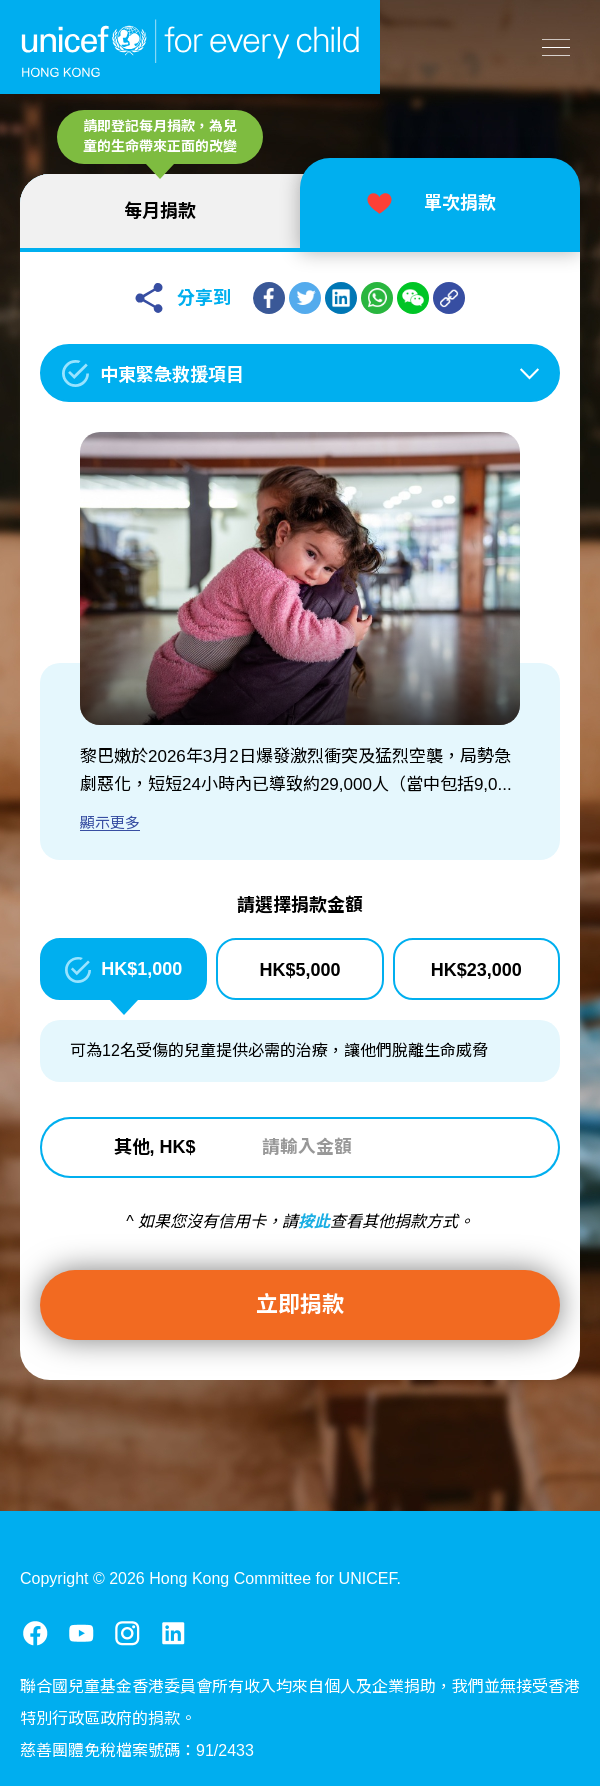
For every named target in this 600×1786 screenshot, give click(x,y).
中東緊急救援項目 (172, 375)
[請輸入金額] (369, 1148)
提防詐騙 (262, 1745)
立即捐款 (300, 1304)
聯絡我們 (52, 1745)
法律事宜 (157, 1745)
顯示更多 (110, 822)
